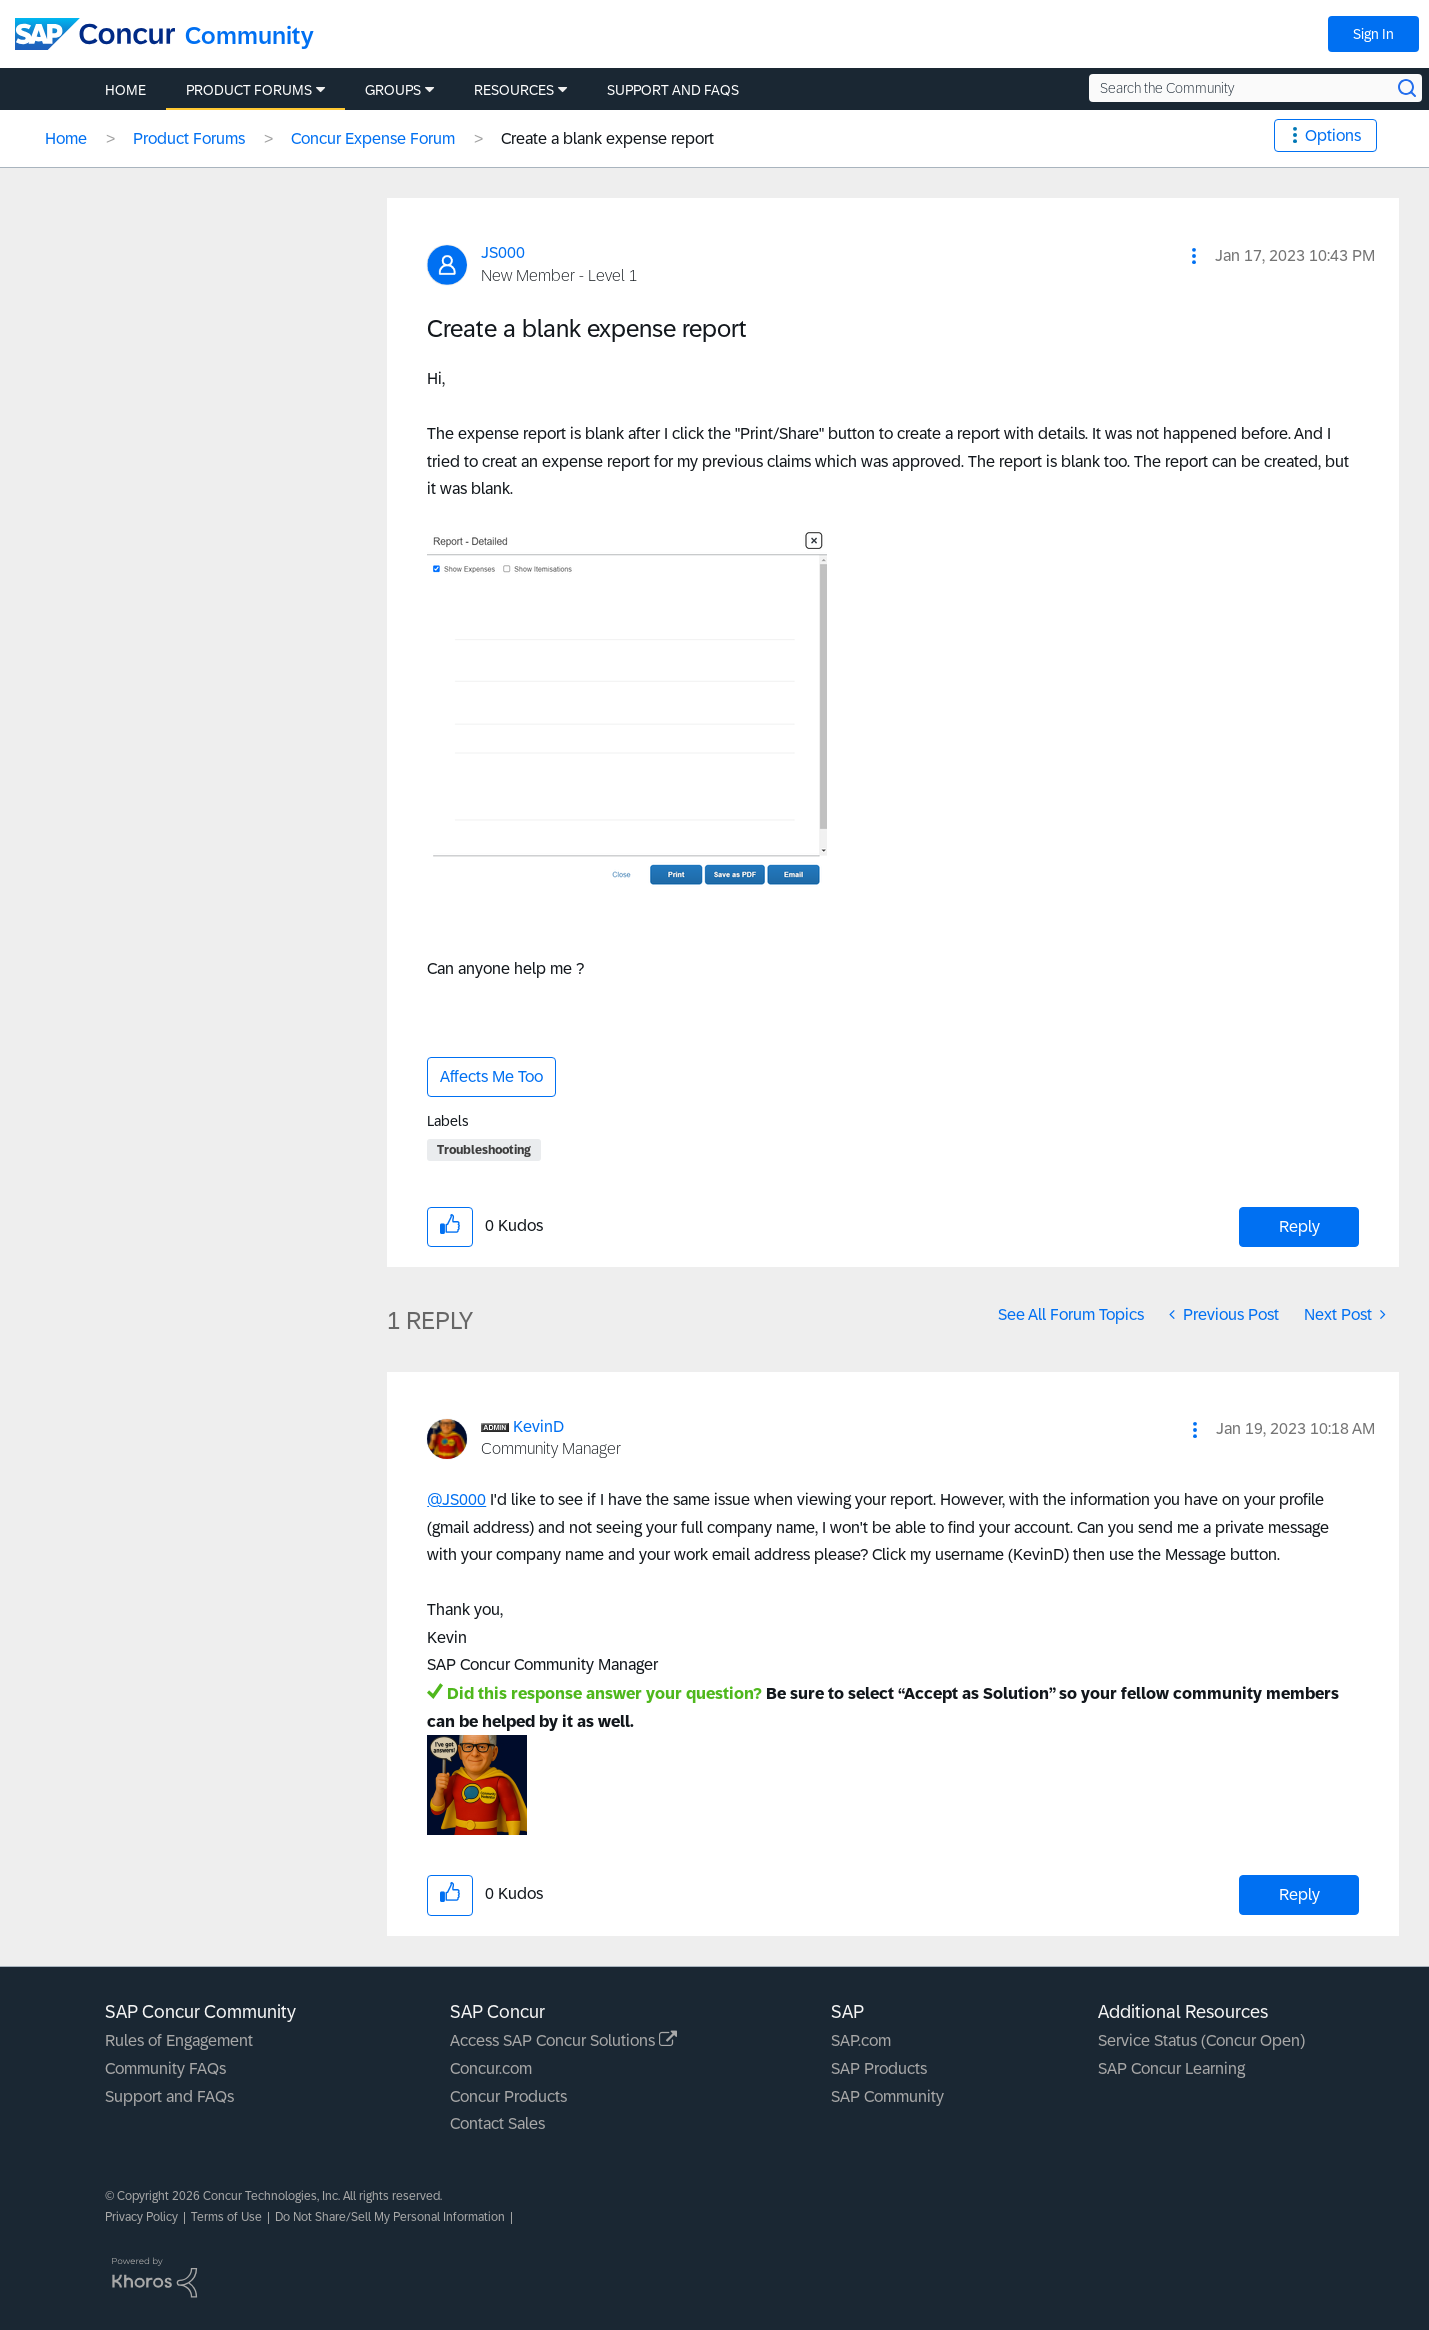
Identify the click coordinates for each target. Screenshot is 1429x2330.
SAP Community (887, 2096)
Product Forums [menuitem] (249, 90)
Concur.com (491, 2068)
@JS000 (456, 1499)
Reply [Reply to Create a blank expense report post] (1299, 1226)
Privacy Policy (141, 2217)
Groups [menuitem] (393, 90)
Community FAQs (165, 2068)
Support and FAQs (169, 2096)
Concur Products (508, 2096)
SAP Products (879, 2068)
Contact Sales (497, 2123)
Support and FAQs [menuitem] (673, 90)
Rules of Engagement (179, 2040)
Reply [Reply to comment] (1299, 1894)
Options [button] (1333, 135)
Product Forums (189, 138)
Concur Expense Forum (373, 138)
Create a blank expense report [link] (607, 138)
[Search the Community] (1255, 88)
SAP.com (861, 2040)
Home (66, 138)
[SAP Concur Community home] (95, 34)
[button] (1194, 256)
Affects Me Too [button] (491, 1076)
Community (249, 35)
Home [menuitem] (125, 90)
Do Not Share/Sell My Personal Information (390, 2217)
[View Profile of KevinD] (538, 1426)
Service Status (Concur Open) (1201, 2040)
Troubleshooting (484, 1150)
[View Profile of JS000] (503, 252)
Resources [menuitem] (514, 90)
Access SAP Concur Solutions (563, 2040)
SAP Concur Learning (1171, 2068)
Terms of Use (226, 2217)
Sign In (1373, 34)
